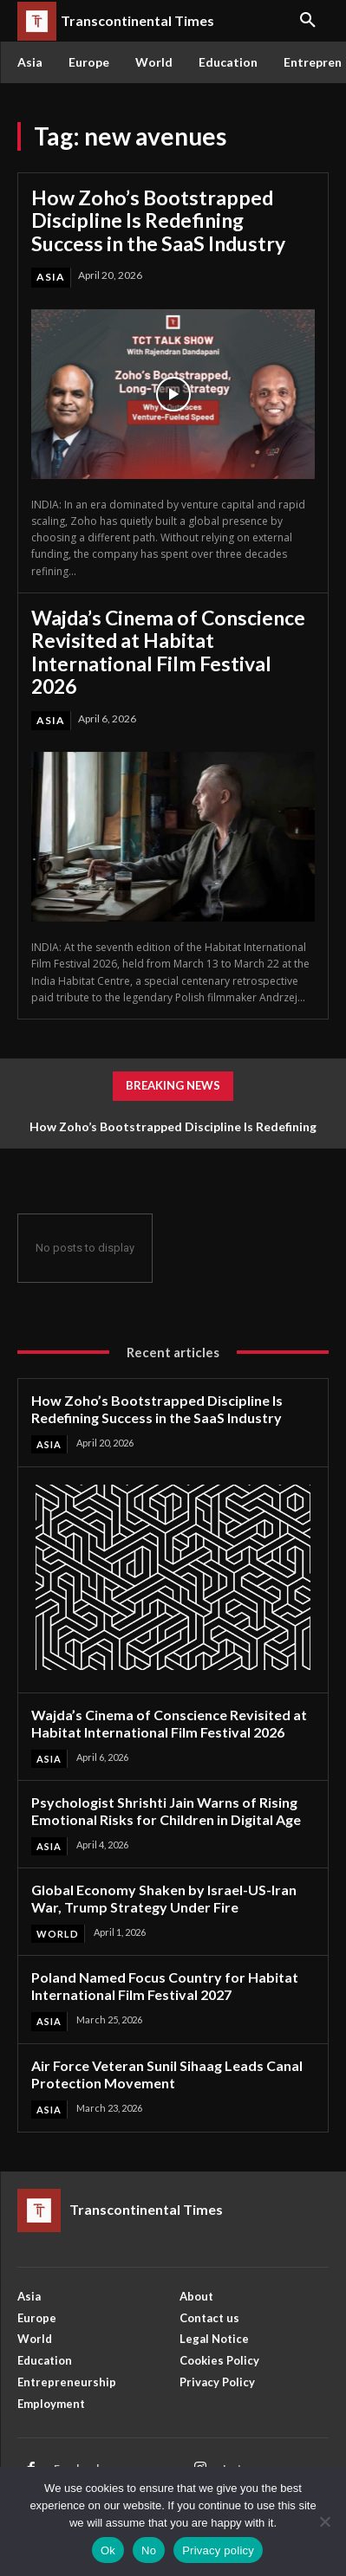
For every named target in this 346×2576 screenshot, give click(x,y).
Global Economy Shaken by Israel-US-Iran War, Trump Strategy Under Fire (164, 1898)
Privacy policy (218, 2550)
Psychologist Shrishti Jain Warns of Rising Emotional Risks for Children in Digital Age (166, 1811)
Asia (50, 276)
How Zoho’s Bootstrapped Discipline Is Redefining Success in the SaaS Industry (158, 220)
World (57, 1933)
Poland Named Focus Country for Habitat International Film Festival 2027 (164, 1986)
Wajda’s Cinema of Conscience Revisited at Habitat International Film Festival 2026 (168, 651)
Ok (108, 2550)
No (148, 2550)
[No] (324, 2521)
